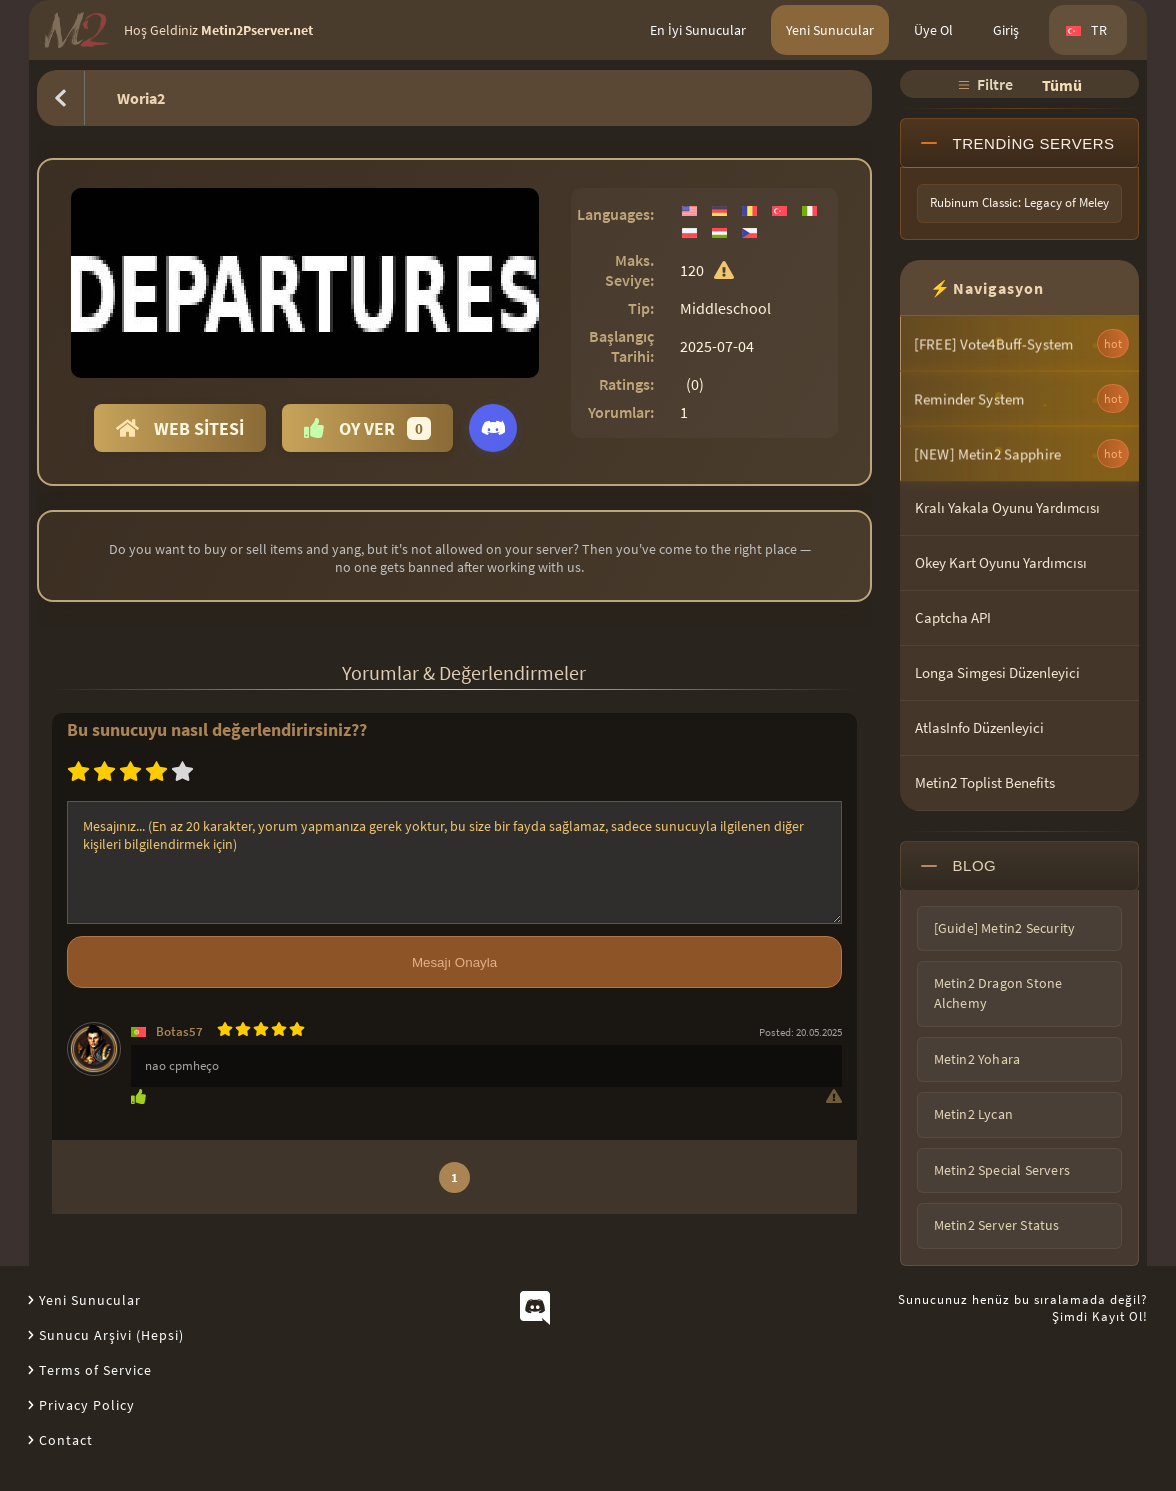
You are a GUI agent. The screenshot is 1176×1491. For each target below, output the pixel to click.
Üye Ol (933, 30)
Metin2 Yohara (977, 1059)
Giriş (1006, 30)
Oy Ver (367, 428)
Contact (66, 1440)
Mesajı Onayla (454, 962)
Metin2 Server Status (997, 1225)
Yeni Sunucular (830, 30)
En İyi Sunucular (698, 30)
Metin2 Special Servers (1002, 1170)
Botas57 (179, 1031)
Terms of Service (95, 1370)
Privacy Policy (87, 1405)
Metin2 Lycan (973, 1114)
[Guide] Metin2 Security (1005, 928)
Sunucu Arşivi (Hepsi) (111, 1335)
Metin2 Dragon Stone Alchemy (998, 993)
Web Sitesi (180, 428)
